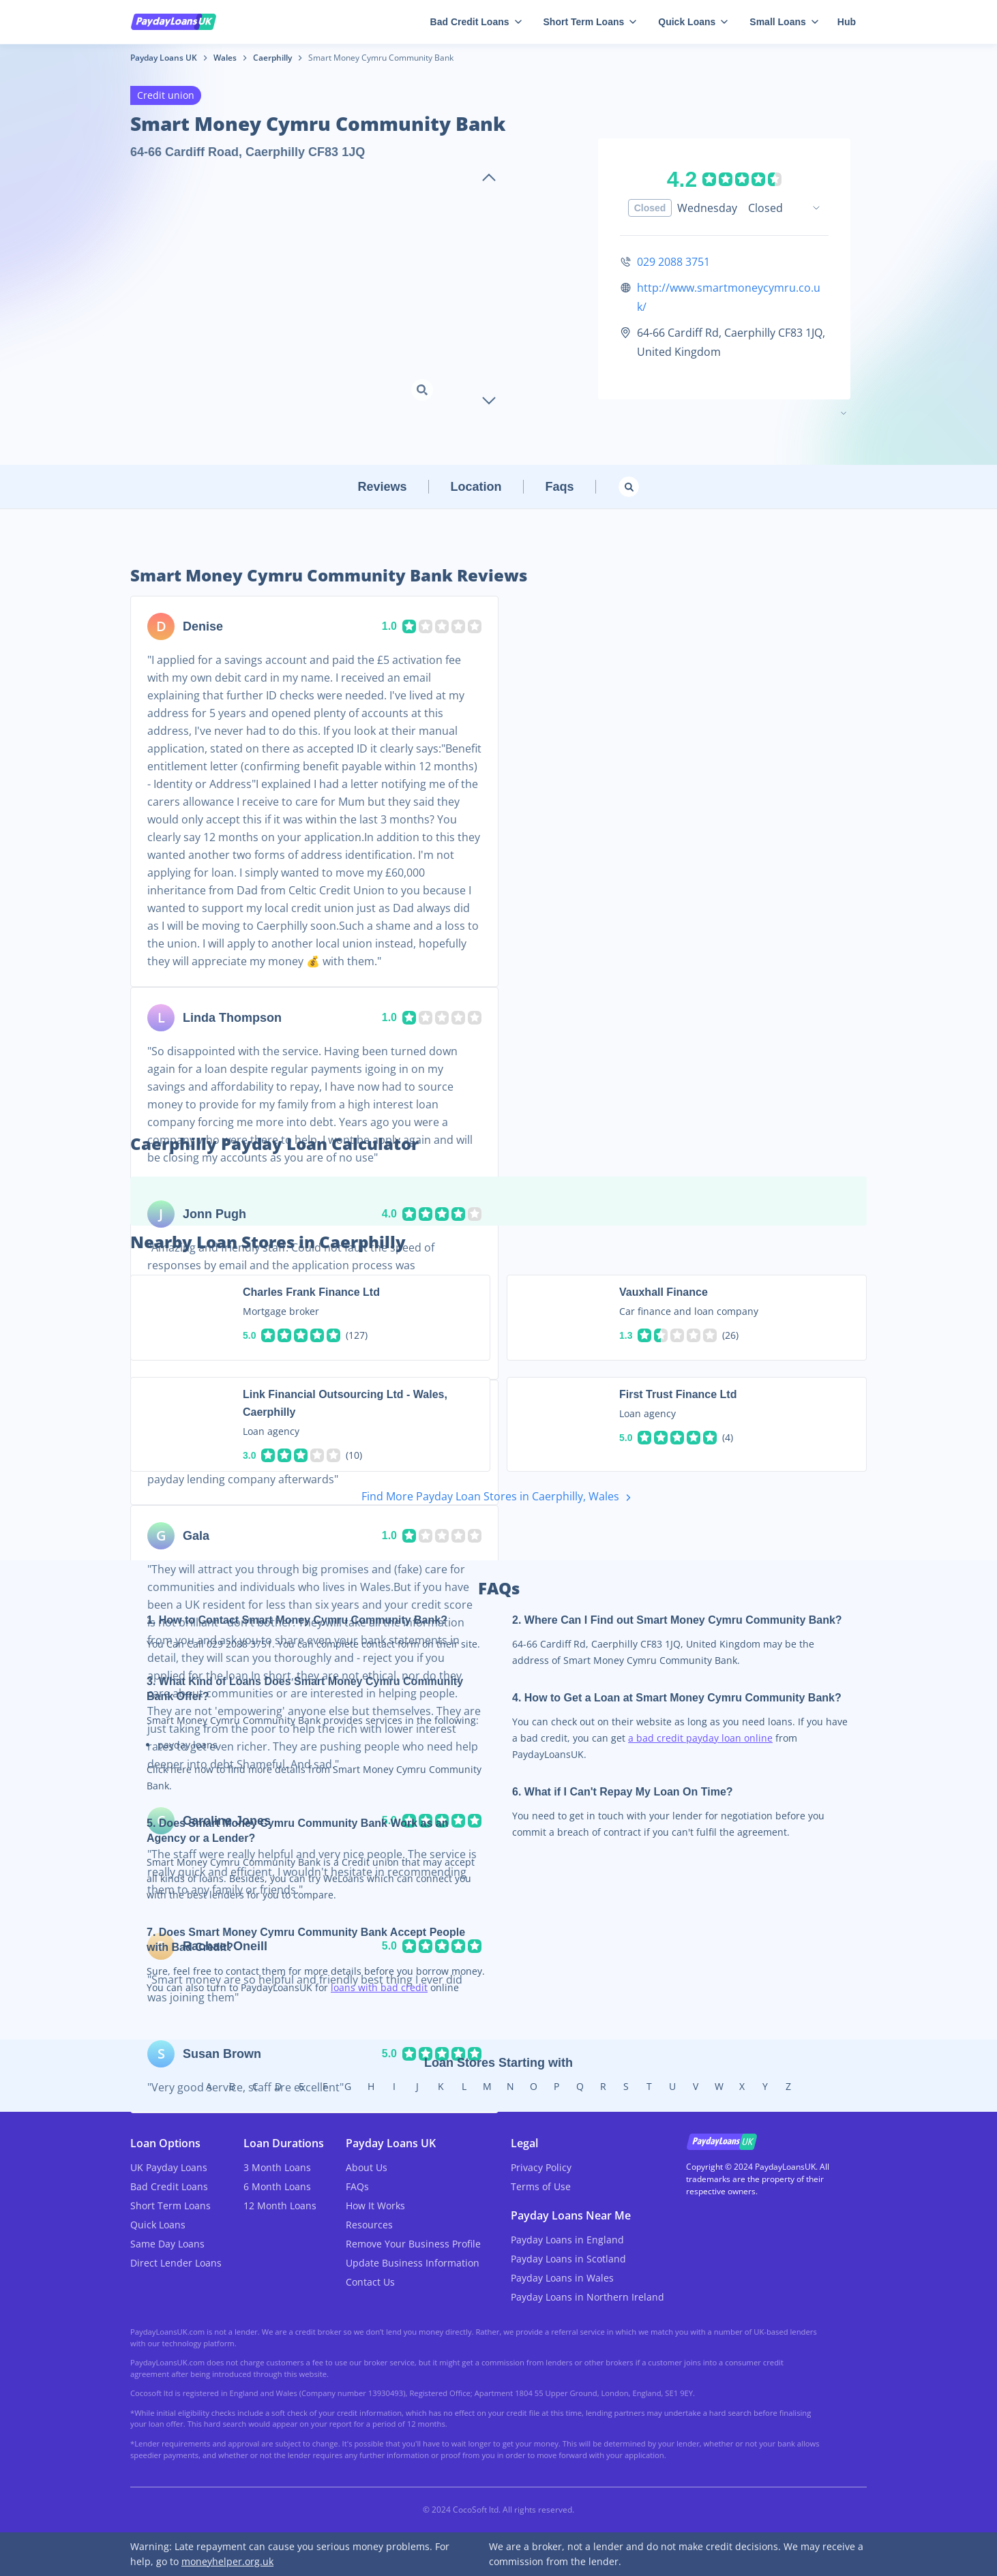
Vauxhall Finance (663, 1292)
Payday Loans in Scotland (568, 2258)
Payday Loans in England (567, 2239)
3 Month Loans (277, 2167)
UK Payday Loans (168, 2167)
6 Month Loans (277, 2186)
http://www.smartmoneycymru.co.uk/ (728, 297)
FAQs (357, 2186)
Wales (225, 57)
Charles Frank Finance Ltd (311, 1292)
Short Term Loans (590, 21)
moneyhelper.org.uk (227, 2561)
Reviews (381, 487)
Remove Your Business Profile (413, 2243)
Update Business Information (412, 2262)
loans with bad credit (379, 1987)
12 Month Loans (279, 2205)
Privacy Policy (541, 2167)
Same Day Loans (167, 2243)
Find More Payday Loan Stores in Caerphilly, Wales (498, 1497)
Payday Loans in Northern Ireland (587, 2296)
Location (476, 487)
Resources (369, 2224)
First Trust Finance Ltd (677, 1394)
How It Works (375, 2205)
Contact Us (370, 2281)
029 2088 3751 (673, 261)
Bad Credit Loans (476, 21)
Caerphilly (272, 57)
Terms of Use (541, 2186)
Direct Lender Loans (176, 2262)
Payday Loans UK (163, 57)
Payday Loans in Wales (562, 2277)
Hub (846, 21)
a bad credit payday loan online (700, 1737)
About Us (366, 2167)
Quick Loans (693, 21)
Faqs (560, 487)
